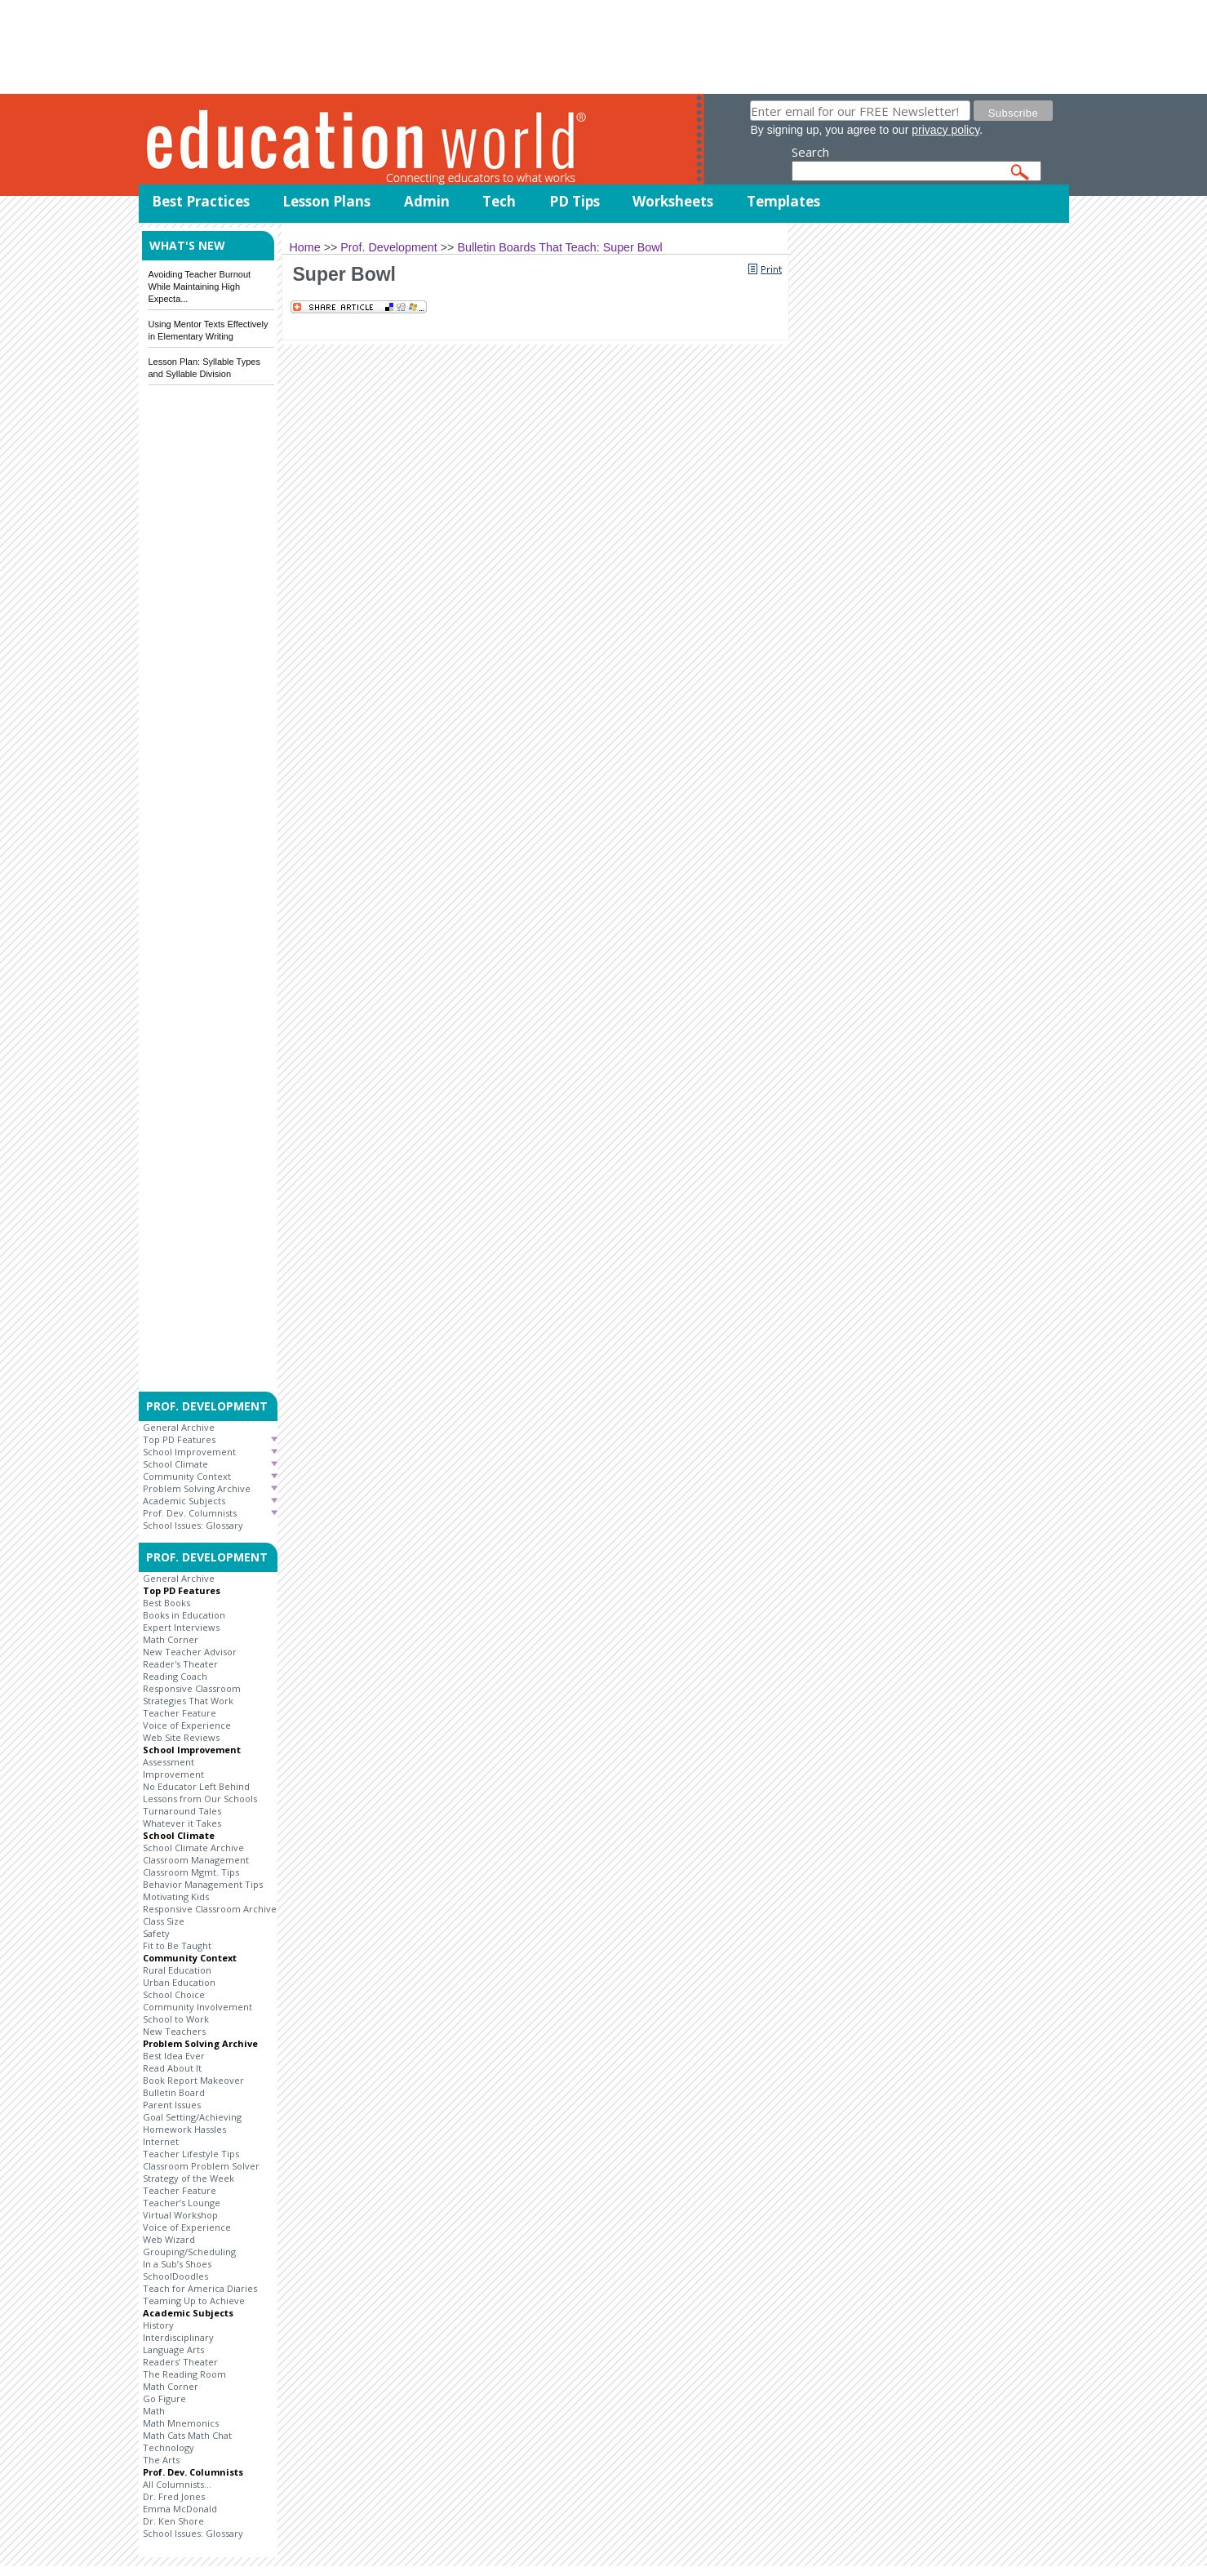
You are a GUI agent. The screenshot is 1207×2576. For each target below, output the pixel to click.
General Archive (179, 1427)
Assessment (168, 1762)
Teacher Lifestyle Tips (191, 2153)
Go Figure (164, 2398)
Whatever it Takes (182, 1823)
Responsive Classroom (192, 1688)
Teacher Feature (179, 1713)
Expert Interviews (181, 1627)
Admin (427, 201)
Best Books (166, 1603)
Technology (168, 2447)
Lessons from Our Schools (200, 1798)
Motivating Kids (176, 1896)
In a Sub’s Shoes (177, 2264)
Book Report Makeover (193, 2080)
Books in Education (184, 1615)
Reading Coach (175, 1676)
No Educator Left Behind (196, 1786)
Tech (499, 201)
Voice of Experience (187, 1725)
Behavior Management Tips (203, 1884)
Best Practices (201, 201)
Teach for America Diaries (200, 2288)
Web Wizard (169, 2239)
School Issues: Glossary (193, 1525)
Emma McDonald (180, 2509)
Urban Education (179, 1982)
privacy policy (945, 129)
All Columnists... (177, 2484)
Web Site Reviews (181, 1737)
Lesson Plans (326, 201)
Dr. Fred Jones (174, 2496)
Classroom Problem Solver (201, 2166)
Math (154, 2411)
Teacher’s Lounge (181, 2202)
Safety (156, 1933)
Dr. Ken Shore (173, 2521)
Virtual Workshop (180, 2215)
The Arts (161, 2460)
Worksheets (672, 201)
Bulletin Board (174, 2092)
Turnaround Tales (182, 1811)
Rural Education (177, 1970)
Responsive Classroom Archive (210, 1909)
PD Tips (574, 201)
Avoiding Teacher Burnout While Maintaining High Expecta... (200, 286)
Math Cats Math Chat (187, 2435)
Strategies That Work (188, 1700)
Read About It (172, 2068)
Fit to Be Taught (177, 1945)
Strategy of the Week (188, 2178)
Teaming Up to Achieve (194, 2300)
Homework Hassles (184, 2129)
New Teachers (174, 2031)
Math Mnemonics (181, 2423)
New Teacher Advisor (190, 1652)
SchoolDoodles (175, 2276)
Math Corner (170, 1639)
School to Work (176, 2019)
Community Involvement (197, 2007)
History (158, 2325)
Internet (161, 2141)
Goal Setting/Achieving (192, 2117)
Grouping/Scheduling (189, 2251)
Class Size (163, 1921)
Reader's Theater (180, 1664)
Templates (783, 201)
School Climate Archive (193, 1847)
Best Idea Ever (174, 2056)
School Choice (174, 1994)
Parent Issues (172, 2105)
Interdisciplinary (178, 2337)
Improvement (173, 1774)
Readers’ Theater (180, 2362)
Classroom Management (196, 1860)
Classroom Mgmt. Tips (191, 1872)
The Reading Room (184, 2374)
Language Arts (173, 2349)
